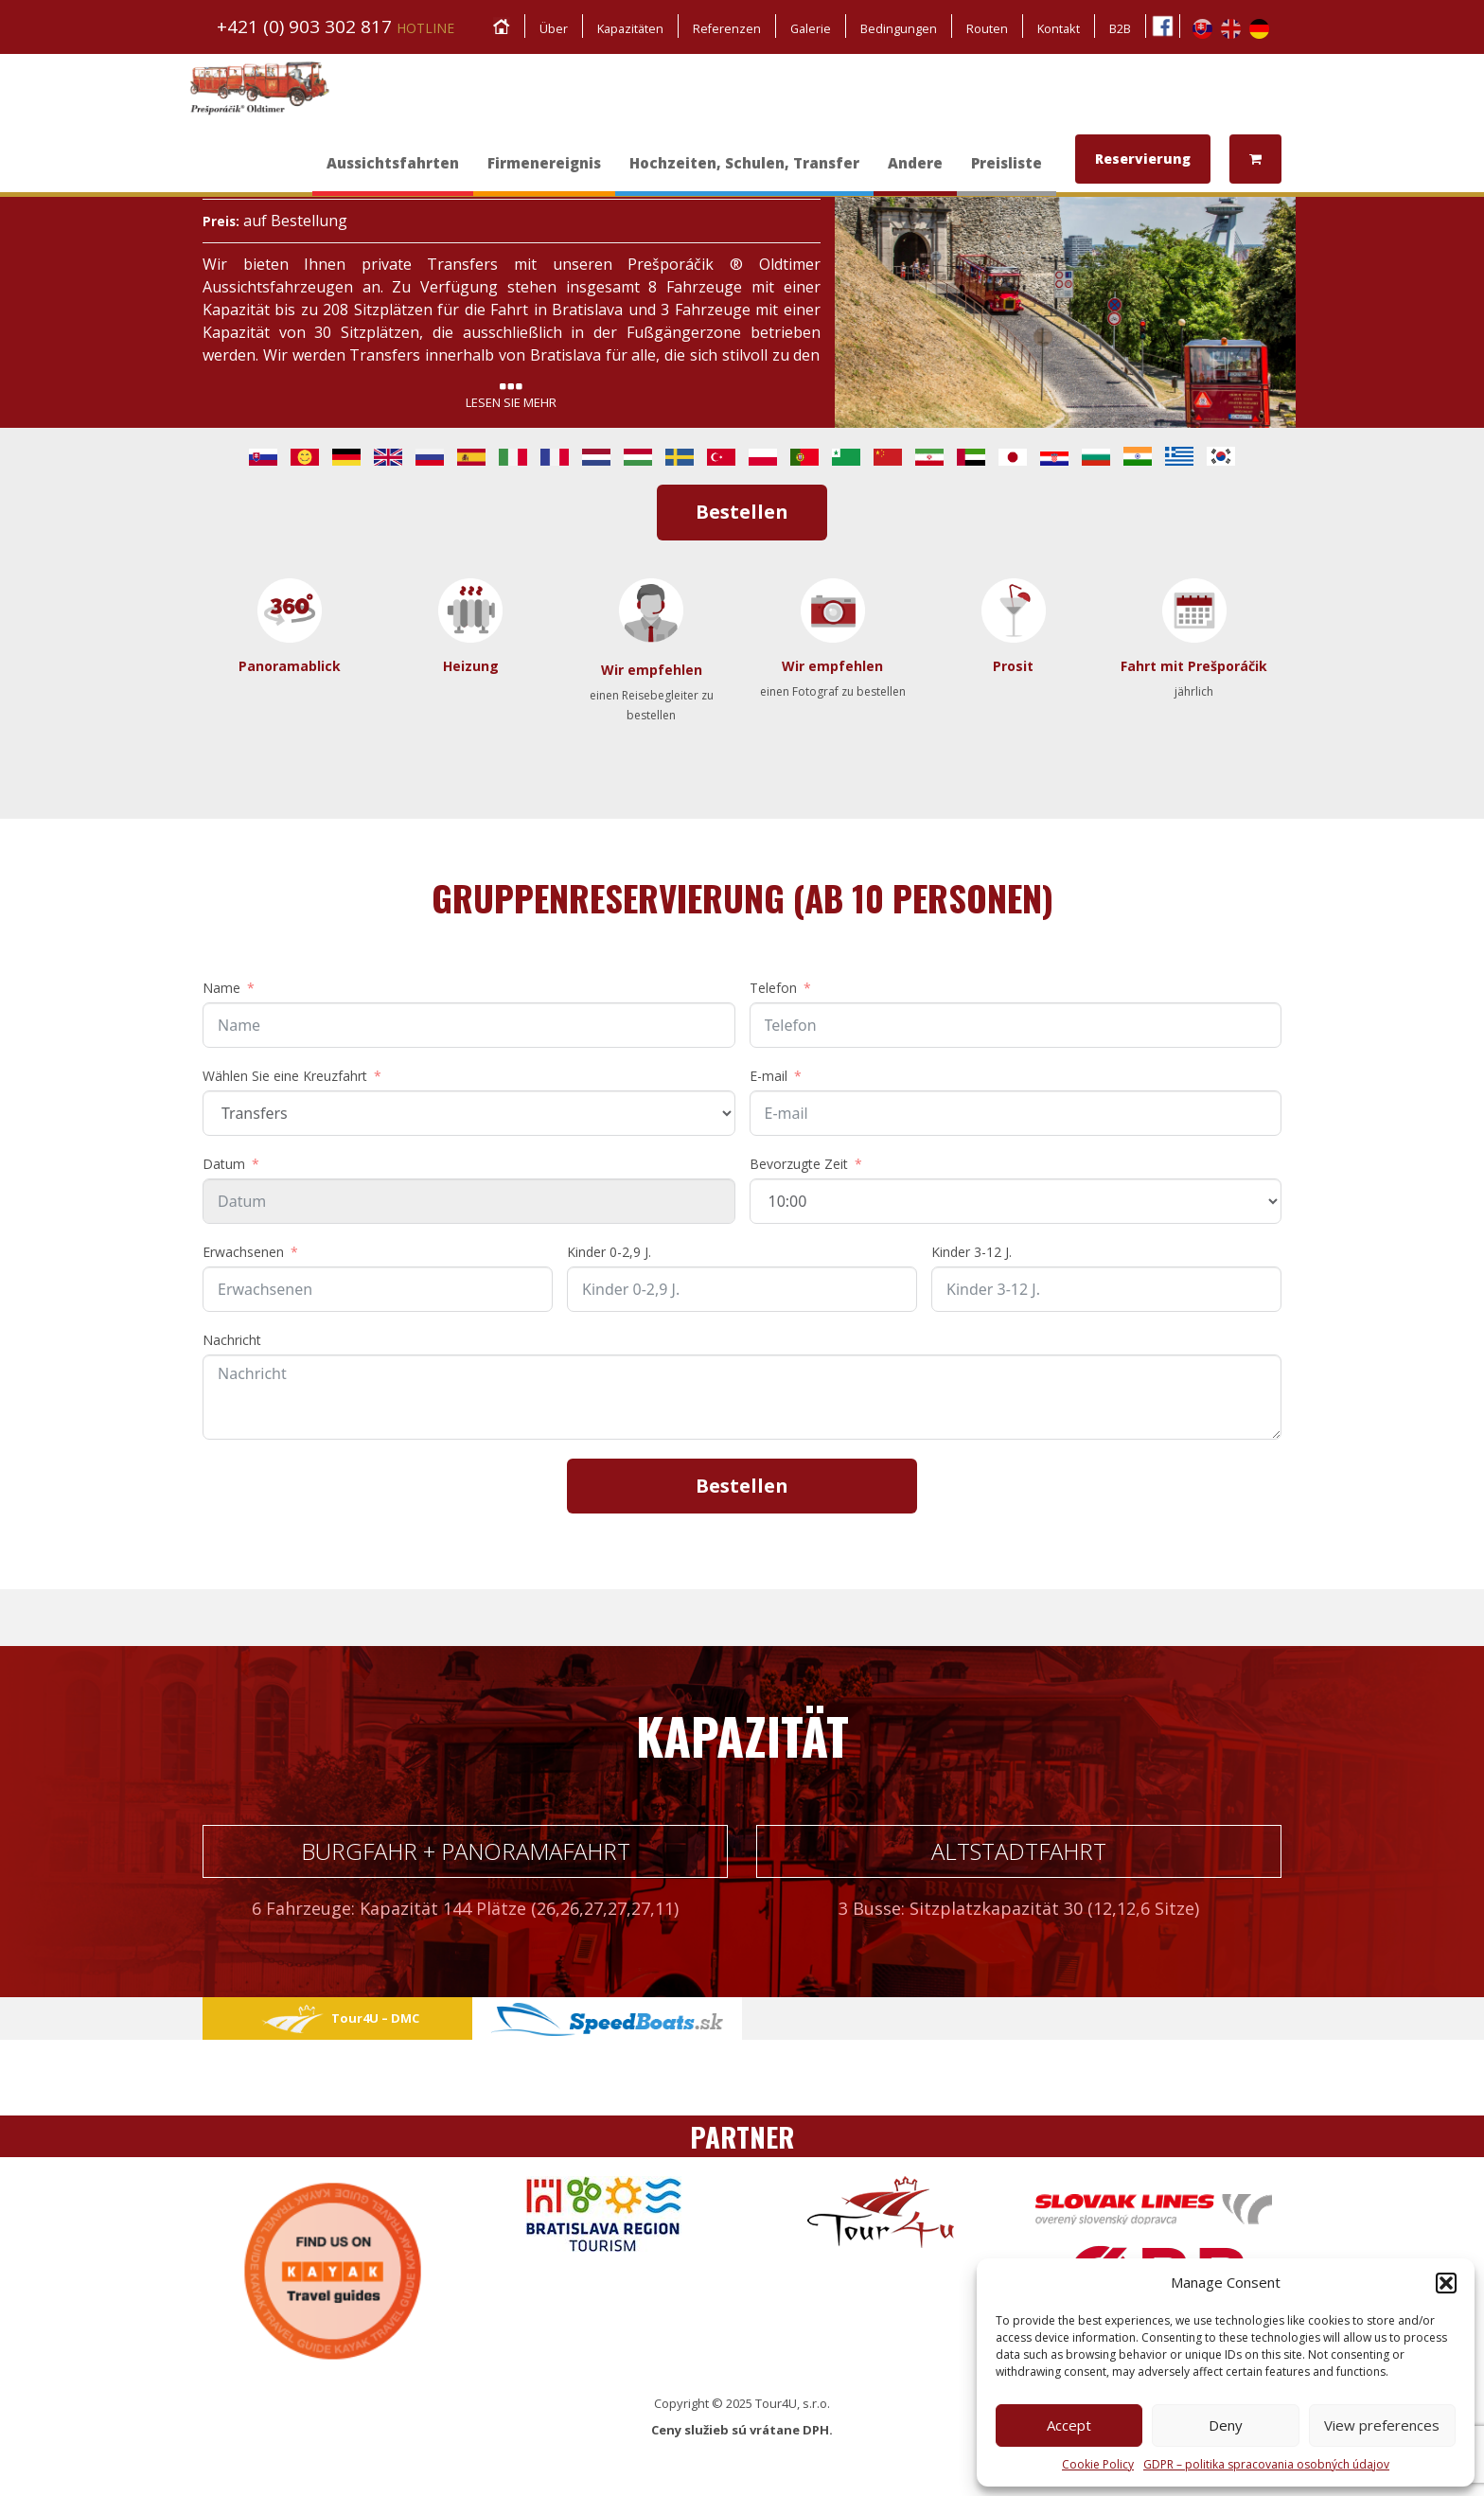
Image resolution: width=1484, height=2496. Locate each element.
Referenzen (722, 28)
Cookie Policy (1098, 2464)
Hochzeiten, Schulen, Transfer (744, 172)
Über (545, 28)
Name (221, 988)
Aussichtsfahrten (393, 172)
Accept (1069, 2425)
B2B (1120, 28)
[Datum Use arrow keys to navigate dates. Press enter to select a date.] (469, 1201)
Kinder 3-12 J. (971, 1252)
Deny (1226, 2425)
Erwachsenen (243, 1252)
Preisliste (1006, 172)
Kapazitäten (624, 28)
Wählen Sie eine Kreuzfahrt (285, 1076)
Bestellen (742, 511)
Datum (224, 1164)
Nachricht (232, 1340)
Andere (915, 172)
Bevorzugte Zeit (799, 1164)
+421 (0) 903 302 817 (335, 26)
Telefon (773, 988)
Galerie (807, 28)
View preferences (1382, 2425)
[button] (1446, 2283)
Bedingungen (896, 28)
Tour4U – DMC (337, 2018)
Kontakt (1057, 28)
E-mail (768, 1076)
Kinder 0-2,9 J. (609, 1252)
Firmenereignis (544, 172)
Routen (985, 28)
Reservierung (1143, 159)
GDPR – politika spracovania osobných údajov (1266, 2464)
